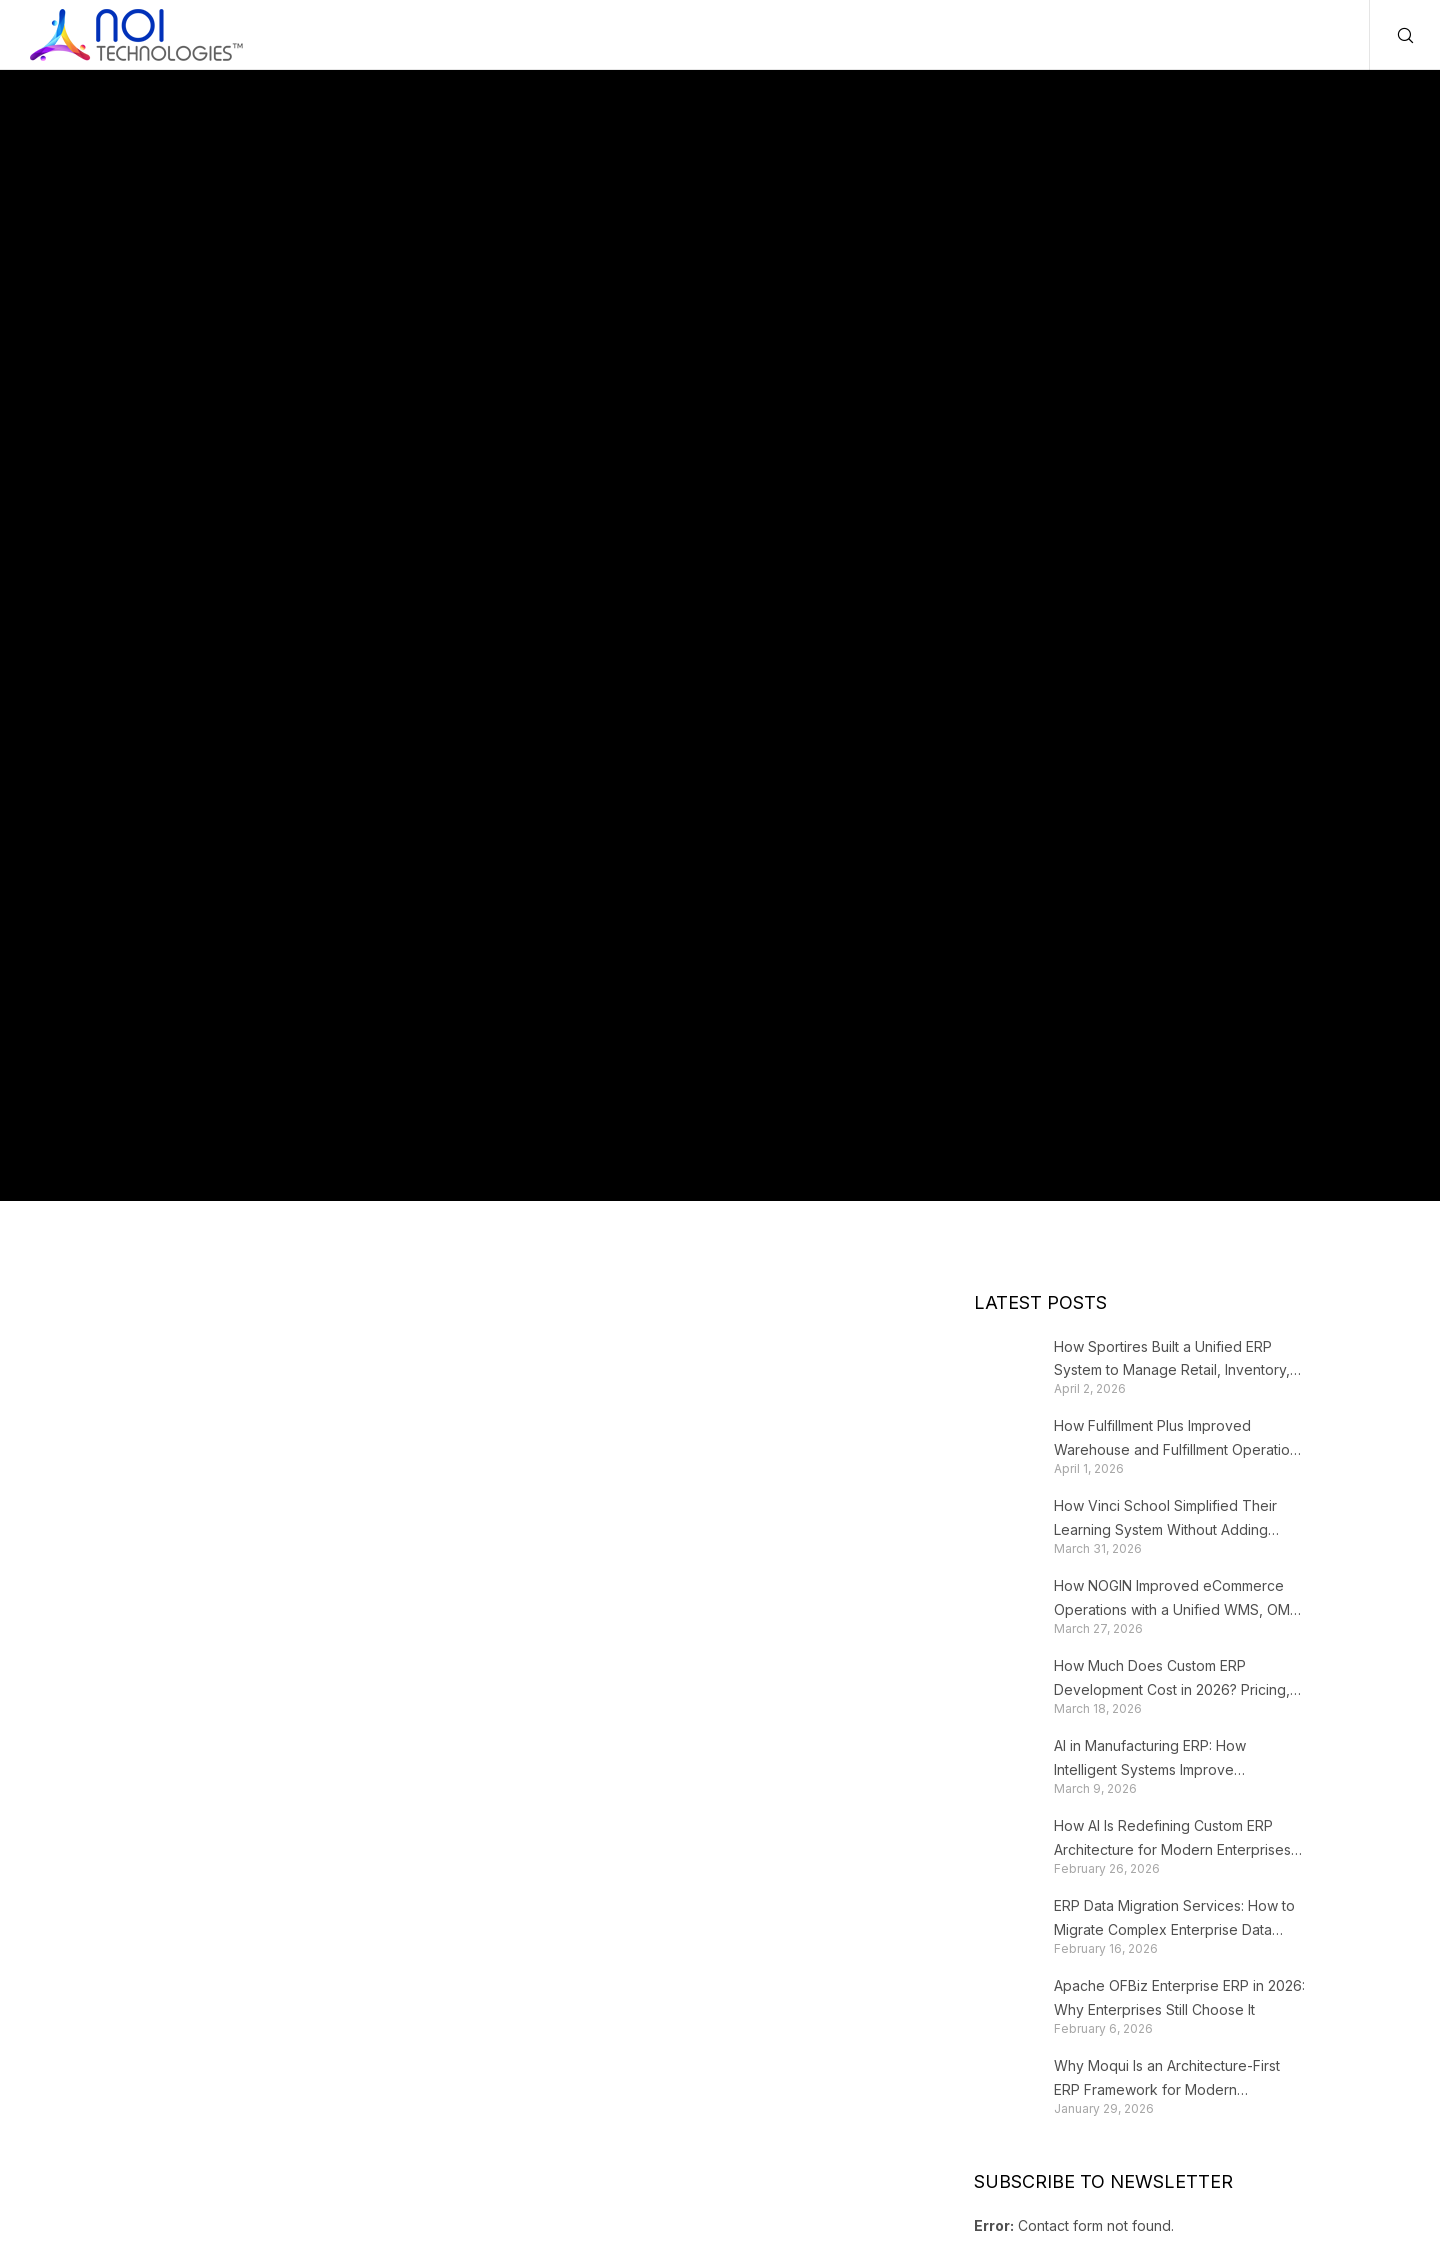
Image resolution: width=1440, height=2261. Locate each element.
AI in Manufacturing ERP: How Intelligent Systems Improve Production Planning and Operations (1173, 1759)
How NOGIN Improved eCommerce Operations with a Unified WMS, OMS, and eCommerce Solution (1178, 1599)
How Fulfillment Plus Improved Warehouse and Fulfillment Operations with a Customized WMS (1179, 1439)
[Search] (1392, 35)
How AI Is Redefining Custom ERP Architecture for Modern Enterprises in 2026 (1172, 1839)
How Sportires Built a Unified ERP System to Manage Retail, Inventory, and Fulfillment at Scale (1172, 1360)
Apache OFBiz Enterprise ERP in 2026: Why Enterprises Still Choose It (1179, 1997)
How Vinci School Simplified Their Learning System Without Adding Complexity (1165, 1519)
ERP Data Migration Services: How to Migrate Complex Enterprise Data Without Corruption (1174, 1919)
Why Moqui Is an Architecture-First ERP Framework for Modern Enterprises (1167, 2079)
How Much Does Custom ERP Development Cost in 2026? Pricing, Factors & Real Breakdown (1172, 1679)
